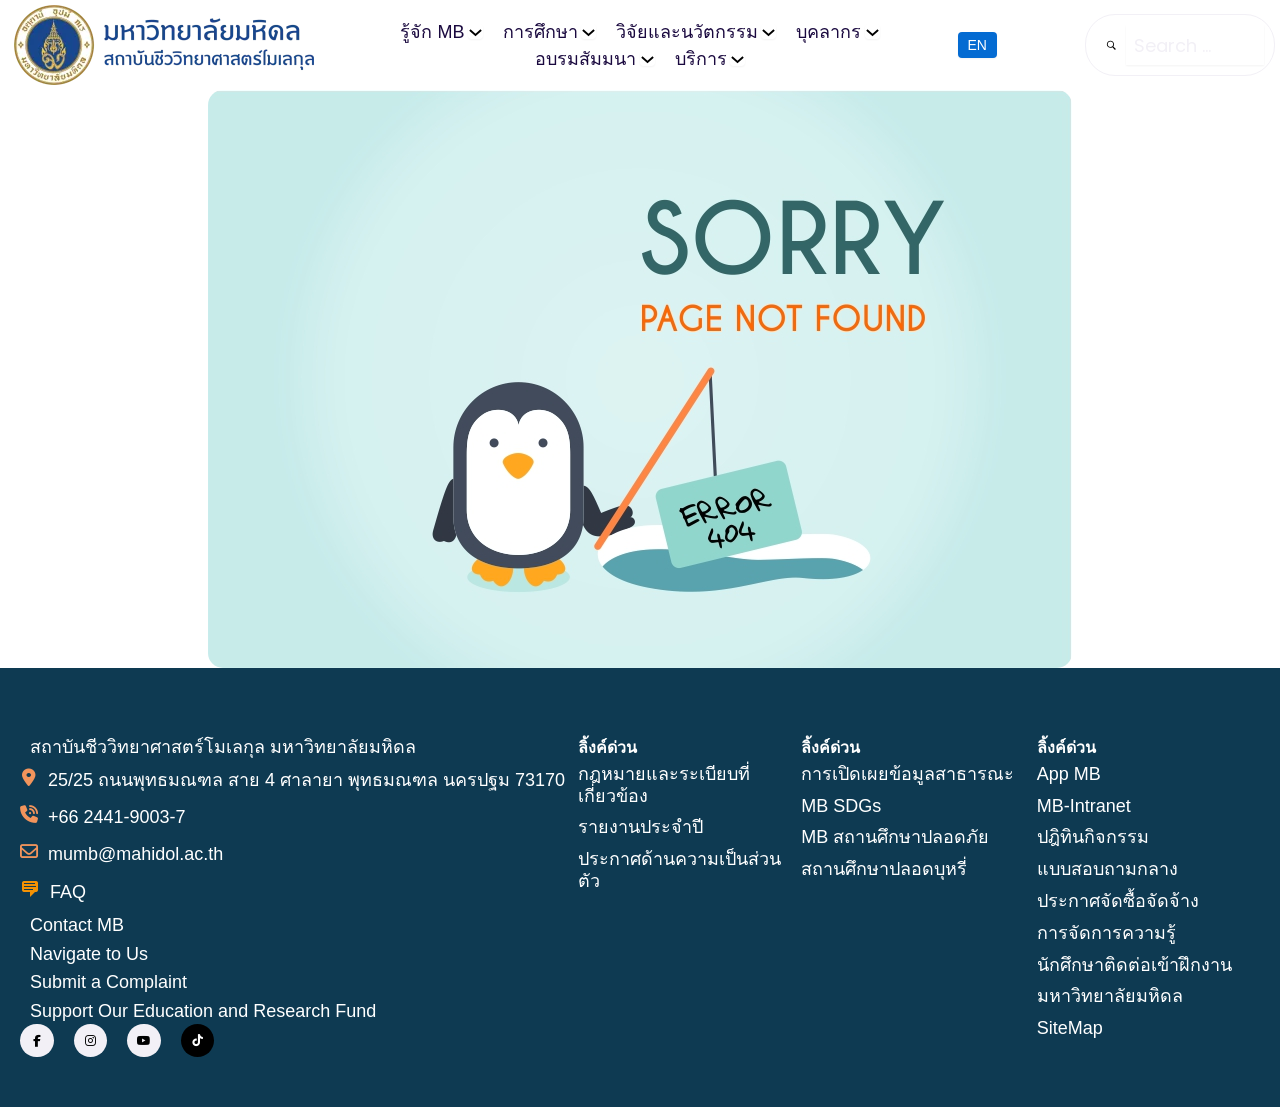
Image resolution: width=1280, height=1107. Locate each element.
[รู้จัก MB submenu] (475, 31)
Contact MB (77, 925)
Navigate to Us (89, 954)
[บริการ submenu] (737, 58)
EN (977, 45)
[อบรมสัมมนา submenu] (647, 58)
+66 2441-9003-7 (117, 817)
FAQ (68, 892)
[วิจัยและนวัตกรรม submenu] (768, 31)
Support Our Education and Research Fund (203, 1011)
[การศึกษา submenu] (588, 31)
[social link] (37, 1041)
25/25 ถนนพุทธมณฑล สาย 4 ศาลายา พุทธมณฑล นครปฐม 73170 (306, 780)
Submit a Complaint (108, 982)
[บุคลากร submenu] (872, 31)
